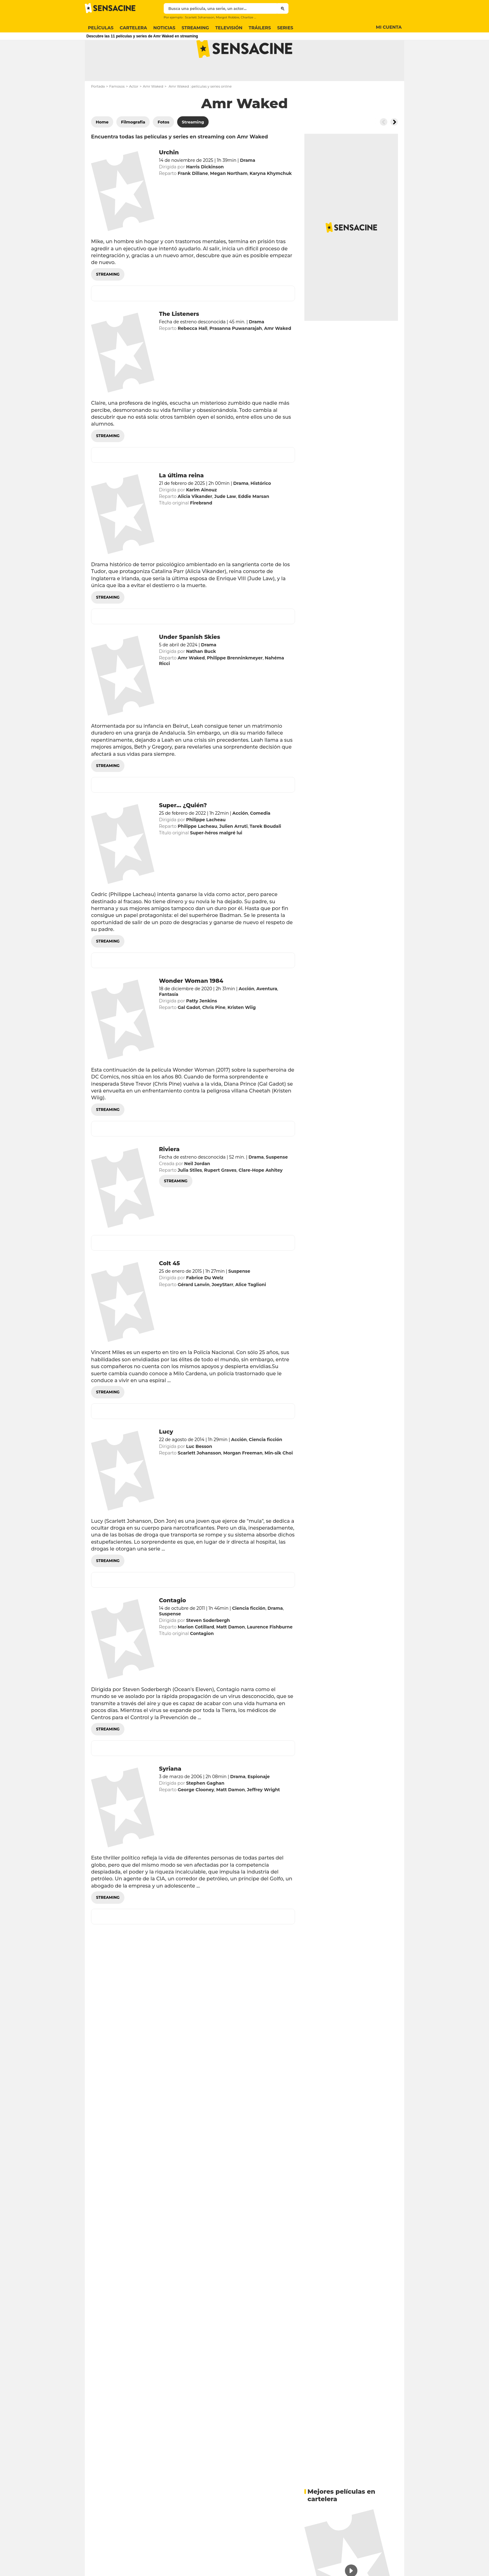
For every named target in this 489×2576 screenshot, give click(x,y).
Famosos (116, 111)
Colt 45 (169, 1288)
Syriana (170, 1793)
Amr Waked (153, 111)
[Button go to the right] (394, 146)
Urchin (169, 177)
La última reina (181, 500)
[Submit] (282, 8)
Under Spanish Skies (189, 661)
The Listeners (179, 338)
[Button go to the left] (383, 146)
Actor (133, 111)
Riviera (169, 1173)
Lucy (166, 1456)
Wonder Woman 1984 (191, 1005)
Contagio (172, 1625)
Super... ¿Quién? (183, 830)
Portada (98, 111)
